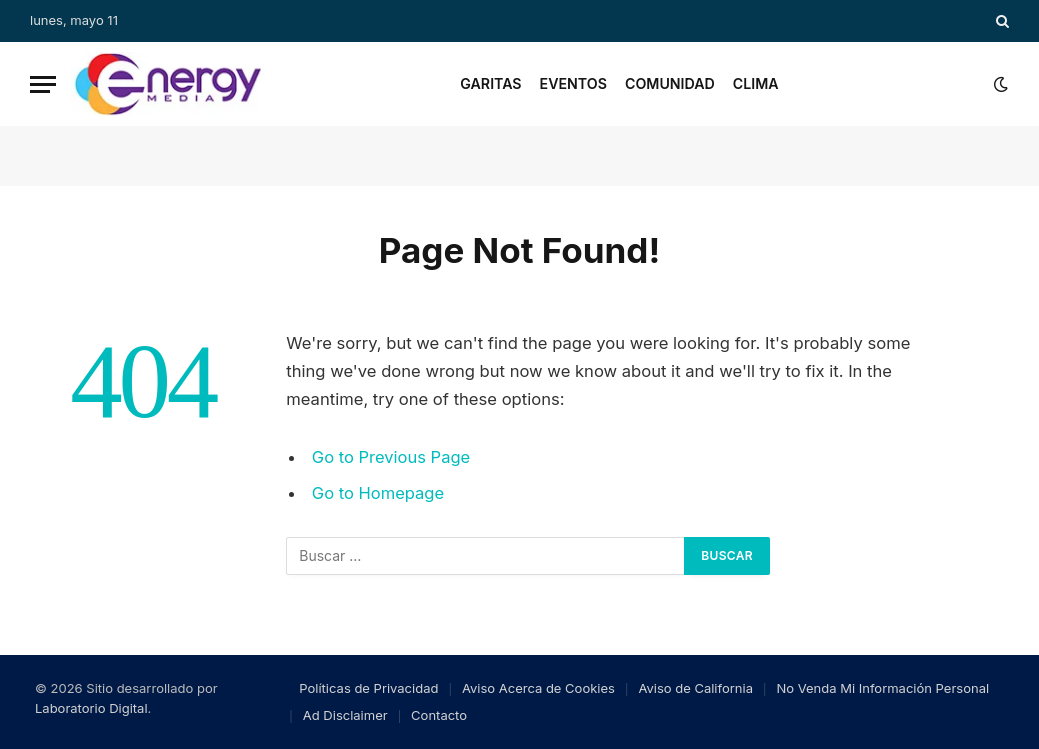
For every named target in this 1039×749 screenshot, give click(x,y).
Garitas (490, 83)
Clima (756, 83)
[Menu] (43, 84)
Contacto (439, 715)
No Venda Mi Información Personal (882, 688)
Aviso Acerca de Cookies (538, 688)
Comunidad (670, 83)
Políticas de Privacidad (368, 688)
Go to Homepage (378, 493)
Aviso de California (695, 688)
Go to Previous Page (391, 457)
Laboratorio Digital (91, 708)
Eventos (573, 83)
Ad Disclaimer (345, 715)
